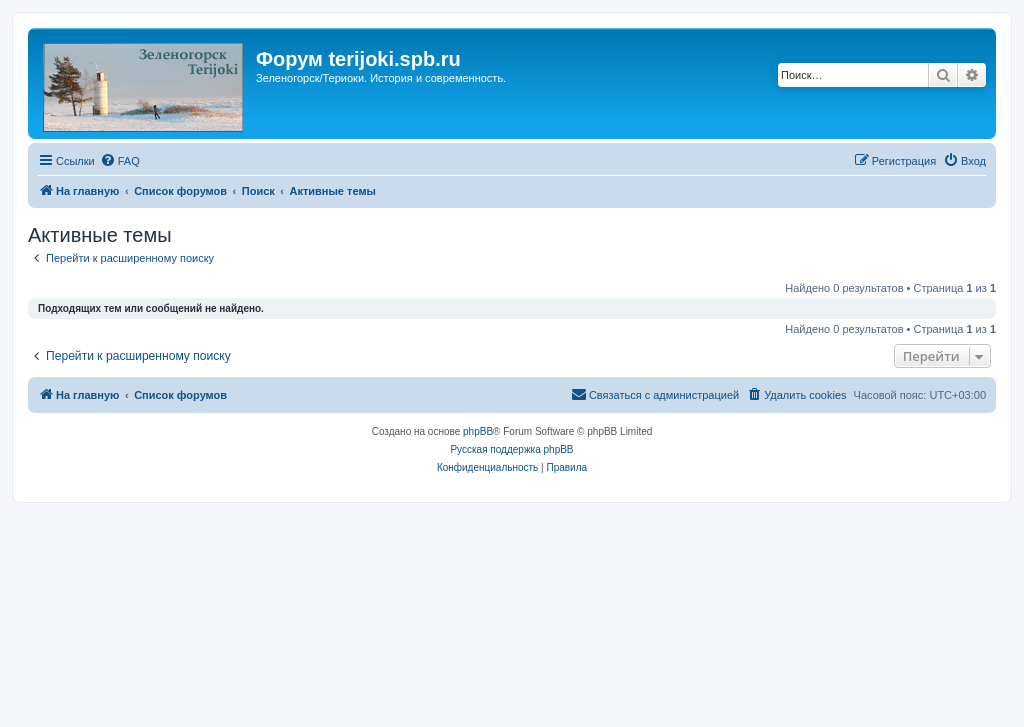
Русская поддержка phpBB (511, 449)
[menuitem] (120, 161)
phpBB (478, 431)
